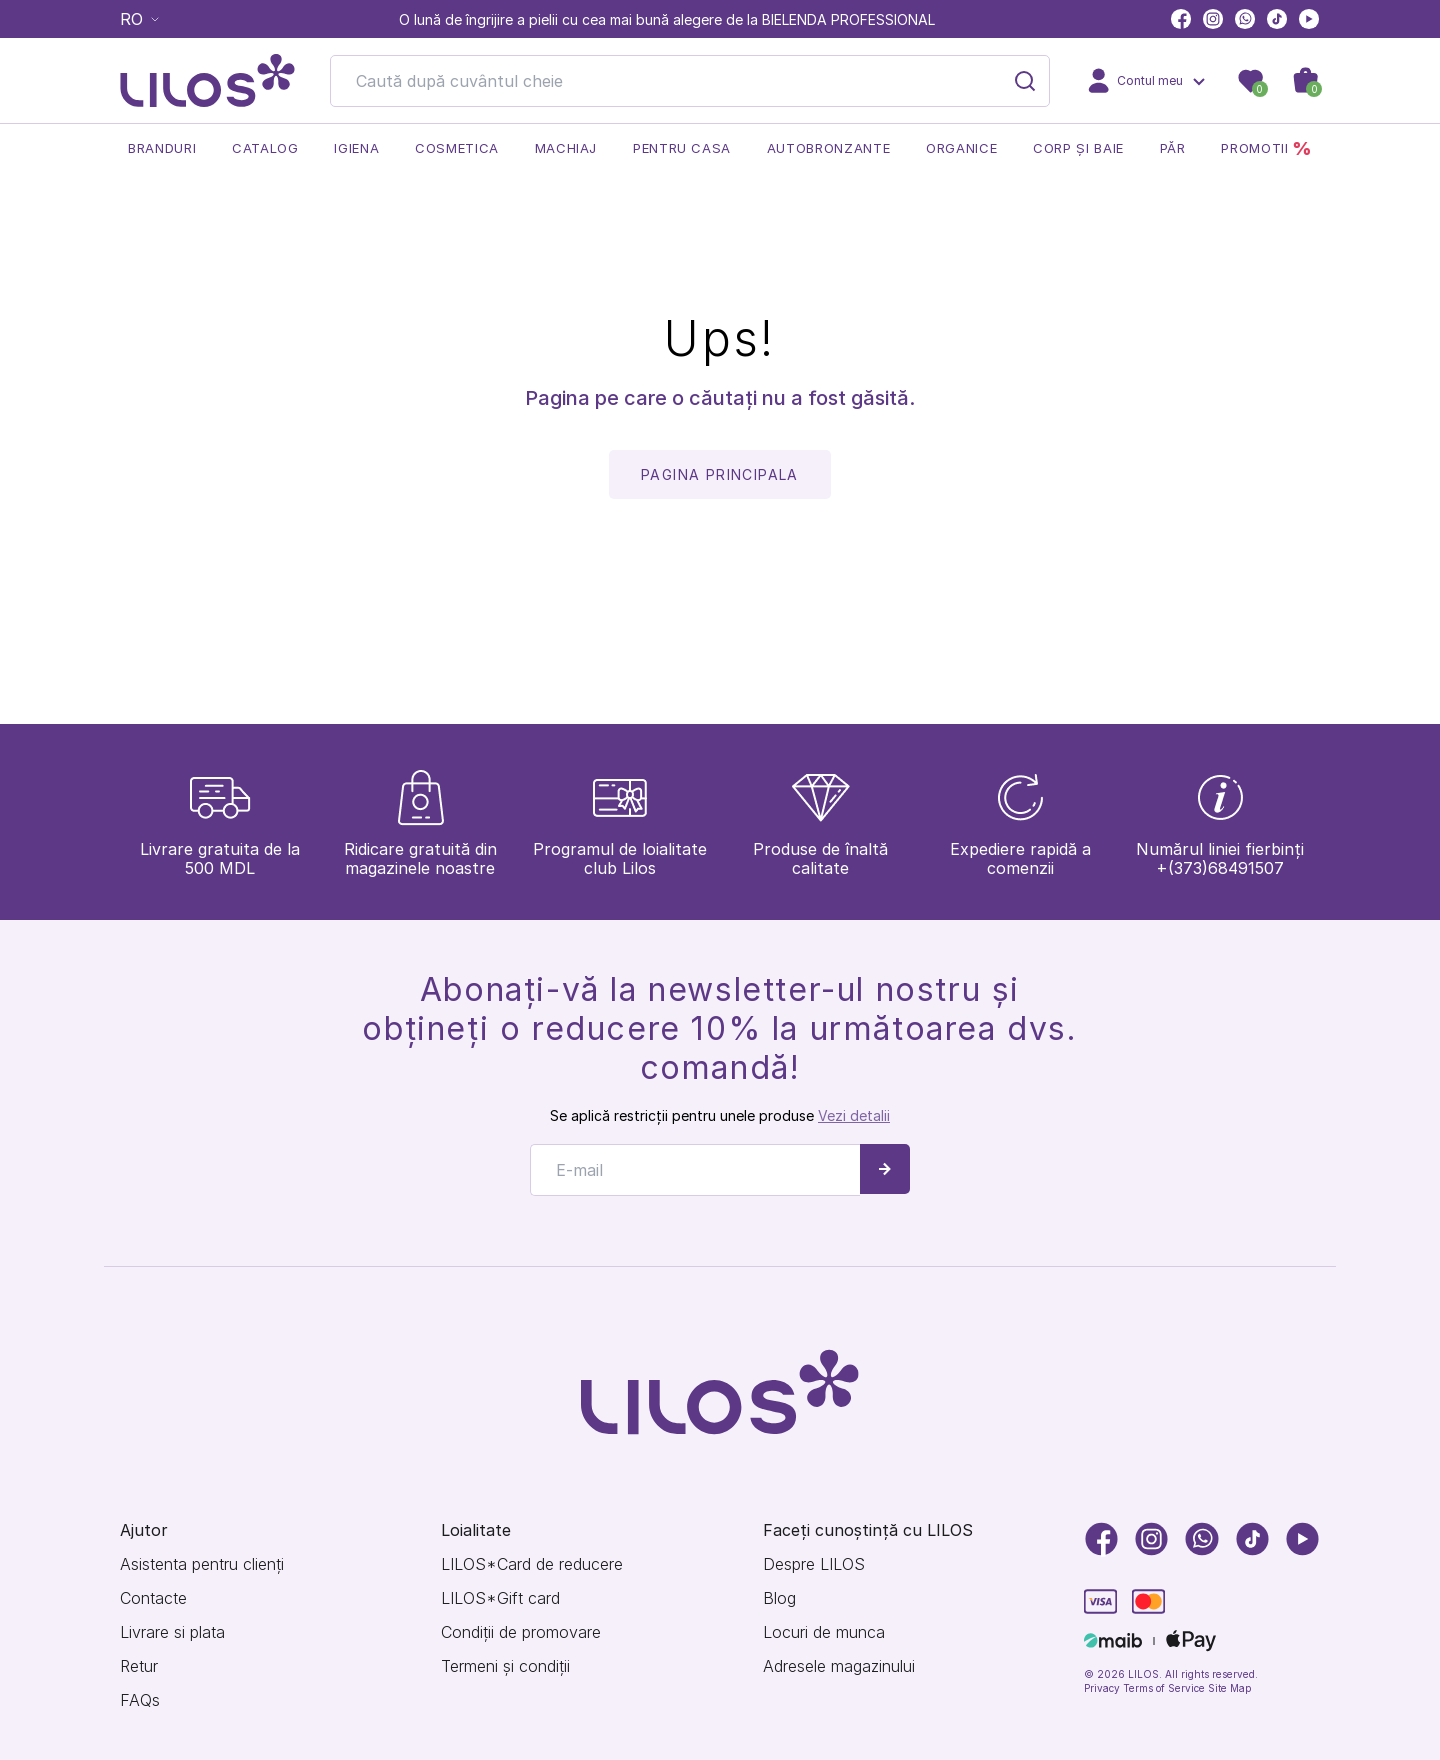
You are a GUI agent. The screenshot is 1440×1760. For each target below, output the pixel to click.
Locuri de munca (824, 1632)
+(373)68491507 (1220, 853)
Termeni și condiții (505, 1666)
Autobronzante (828, 148)
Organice (961, 148)
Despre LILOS (814, 1564)
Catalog (265, 148)
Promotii (1266, 148)
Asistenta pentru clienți (202, 1564)
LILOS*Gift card (500, 1598)
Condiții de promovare (521, 1632)
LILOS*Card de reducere (532, 1564)
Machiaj (566, 148)
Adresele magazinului (839, 1666)
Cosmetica (457, 148)
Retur (139, 1666)
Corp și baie (1078, 148)
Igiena (356, 148)
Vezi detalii (854, 1100)
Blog (779, 1598)
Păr (1173, 148)
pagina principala (720, 474)
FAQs (140, 1700)
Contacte (153, 1598)
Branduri (162, 148)
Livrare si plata (172, 1632)
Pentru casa (682, 148)
